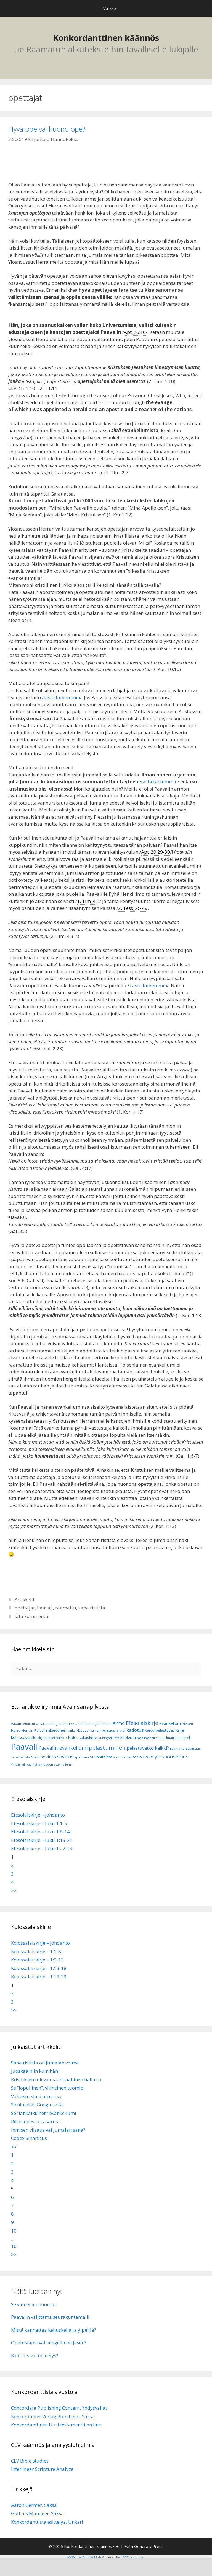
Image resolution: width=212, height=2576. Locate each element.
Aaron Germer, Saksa (34, 2505)
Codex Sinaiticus (29, 2138)
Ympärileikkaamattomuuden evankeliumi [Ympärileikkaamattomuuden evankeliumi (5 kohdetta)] (41, 1764)
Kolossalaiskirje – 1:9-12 (37, 1960)
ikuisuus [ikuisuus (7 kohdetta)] (108, 1730)
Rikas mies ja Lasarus (34, 2121)
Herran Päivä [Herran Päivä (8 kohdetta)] (33, 1730)
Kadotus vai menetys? (34, 2355)
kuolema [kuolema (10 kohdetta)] (128, 1737)
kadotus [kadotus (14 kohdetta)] (135, 1730)
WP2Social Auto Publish (84, 2557)
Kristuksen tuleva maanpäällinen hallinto (56, 2079)
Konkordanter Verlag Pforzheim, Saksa (53, 2416)
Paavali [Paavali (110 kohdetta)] (24, 1746)
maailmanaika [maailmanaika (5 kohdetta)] (147, 1738)
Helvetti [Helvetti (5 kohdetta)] (188, 1724)
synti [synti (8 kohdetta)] (117, 1757)
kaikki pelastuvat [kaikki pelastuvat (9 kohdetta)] (159, 1730)
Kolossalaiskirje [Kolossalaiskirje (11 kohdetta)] (82, 1737)
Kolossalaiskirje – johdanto (40, 1943)
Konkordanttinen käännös (106, 38)
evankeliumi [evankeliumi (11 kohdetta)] (170, 1723)
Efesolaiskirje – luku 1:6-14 (40, 1831)
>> (14, 1890)
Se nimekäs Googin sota (37, 2104)
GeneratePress (149, 2546)
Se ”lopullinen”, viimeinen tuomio (47, 2088)
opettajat (25, 1607)
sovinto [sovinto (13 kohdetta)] (48, 1757)
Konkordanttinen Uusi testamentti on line (56, 2424)
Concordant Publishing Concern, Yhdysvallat (59, 2408)
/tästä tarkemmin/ (61, 697)
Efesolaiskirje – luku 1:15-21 (42, 1840)
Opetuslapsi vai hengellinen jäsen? (48, 2342)
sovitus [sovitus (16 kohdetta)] (65, 1757)
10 (14, 2231)
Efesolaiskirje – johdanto (38, 1815)
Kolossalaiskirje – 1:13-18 (39, 1968)
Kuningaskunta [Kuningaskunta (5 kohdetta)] (108, 1738)
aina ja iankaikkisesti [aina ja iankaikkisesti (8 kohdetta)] (65, 1723)
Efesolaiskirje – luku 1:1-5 (39, 1823)
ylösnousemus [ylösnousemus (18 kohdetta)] (172, 1756)
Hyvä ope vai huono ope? (46, 129)
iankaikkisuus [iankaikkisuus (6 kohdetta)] (77, 1730)
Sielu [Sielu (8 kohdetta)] (35, 1757)
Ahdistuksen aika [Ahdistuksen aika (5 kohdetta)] (35, 1724)
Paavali (45, 1607)
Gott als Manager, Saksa (37, 2513)
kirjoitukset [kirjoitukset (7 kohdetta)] (46, 1737)
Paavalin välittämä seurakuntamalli (50, 2317)
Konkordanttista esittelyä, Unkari (47, 2522)
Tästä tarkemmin (148, 985)
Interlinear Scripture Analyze (42, 2469)
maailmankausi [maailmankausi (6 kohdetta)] (170, 1738)
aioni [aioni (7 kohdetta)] (88, 1723)
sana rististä (91, 1607)
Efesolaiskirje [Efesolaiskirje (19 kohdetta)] (142, 1722)
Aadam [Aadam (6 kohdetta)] (16, 1724)
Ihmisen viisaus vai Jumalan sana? (48, 2130)
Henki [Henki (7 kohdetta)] (15, 1730)
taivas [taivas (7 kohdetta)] (127, 1757)
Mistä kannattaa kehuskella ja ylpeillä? (53, 2330)
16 (14, 2246)
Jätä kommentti (31, 1616)
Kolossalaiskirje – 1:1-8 (36, 1951)
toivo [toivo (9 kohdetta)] (137, 1757)
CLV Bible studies (30, 2461)
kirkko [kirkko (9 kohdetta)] (61, 1737)
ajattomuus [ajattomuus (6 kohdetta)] (103, 1724)
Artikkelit (25, 1599)
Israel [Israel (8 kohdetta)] (120, 1730)
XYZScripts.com (133, 2557)
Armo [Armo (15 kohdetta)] (119, 1723)
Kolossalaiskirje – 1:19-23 (39, 1976)
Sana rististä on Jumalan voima (45, 2063)
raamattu (65, 1607)
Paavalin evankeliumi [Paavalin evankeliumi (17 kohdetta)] (63, 1747)
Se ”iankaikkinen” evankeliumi (43, 2113)
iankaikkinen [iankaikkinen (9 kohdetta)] (55, 1730)
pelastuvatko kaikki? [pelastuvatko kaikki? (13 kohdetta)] (148, 1748)
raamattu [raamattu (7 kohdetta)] (177, 1748)
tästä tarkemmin (159, 781)
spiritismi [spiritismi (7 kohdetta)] (82, 1757)
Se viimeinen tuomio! (34, 2304)
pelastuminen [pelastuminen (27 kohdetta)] (107, 1747)
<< (14, 2147)
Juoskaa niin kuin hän (34, 2071)
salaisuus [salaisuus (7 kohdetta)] (193, 1748)
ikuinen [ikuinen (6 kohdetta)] (94, 1730)
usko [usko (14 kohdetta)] (148, 1757)
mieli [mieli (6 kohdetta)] (187, 1738)
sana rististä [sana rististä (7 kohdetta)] (20, 1757)
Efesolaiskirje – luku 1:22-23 (42, 1848)
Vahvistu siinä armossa (36, 2096)
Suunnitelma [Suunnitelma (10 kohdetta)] (101, 1757)
